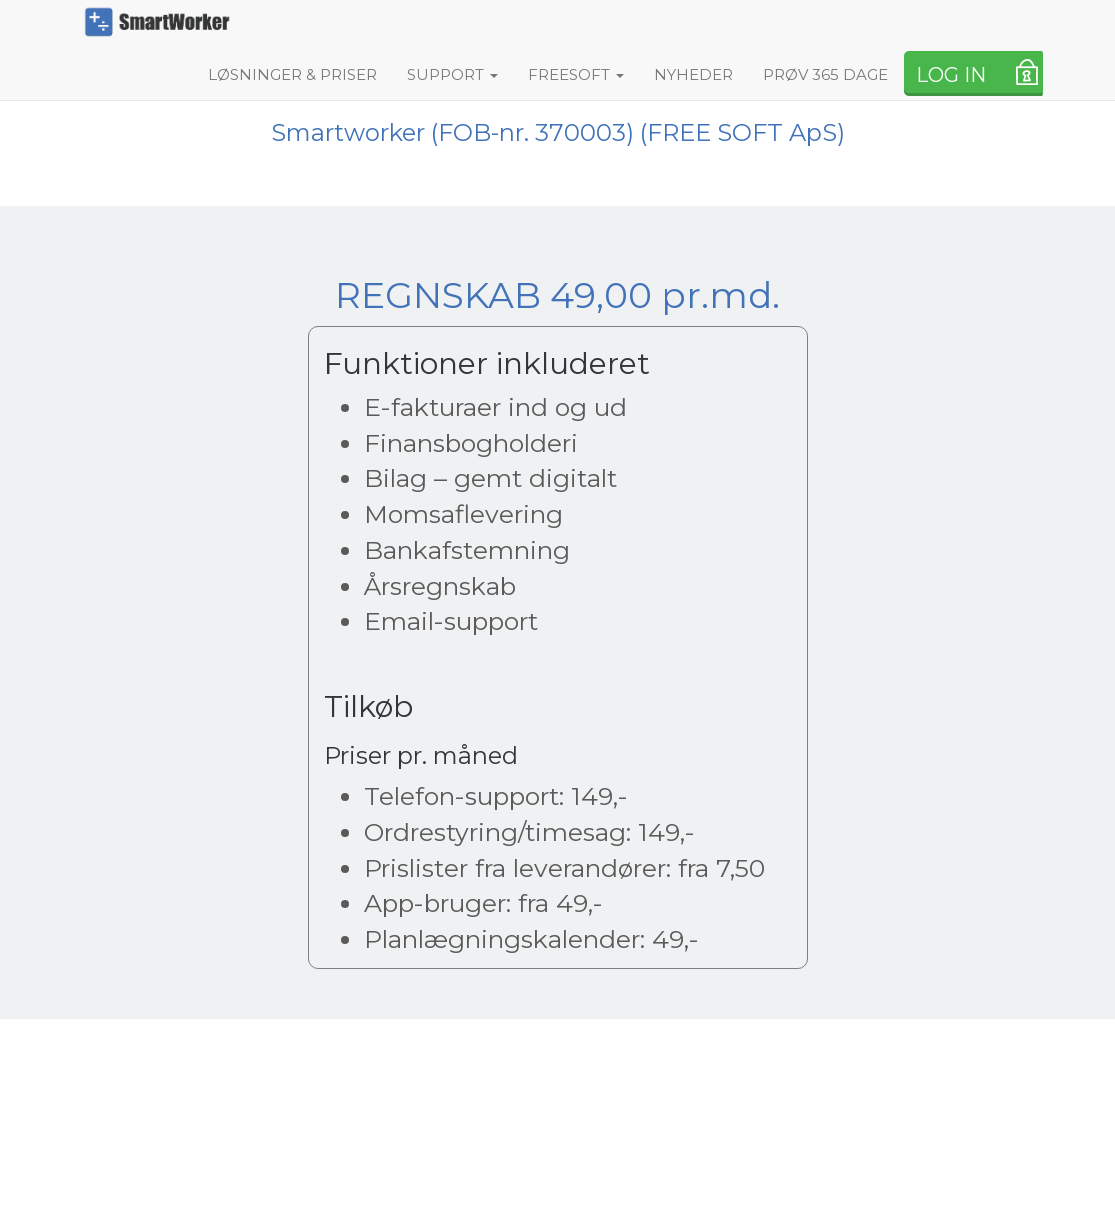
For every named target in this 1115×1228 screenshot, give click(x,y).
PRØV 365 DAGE (825, 74)
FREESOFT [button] (576, 74)
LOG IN (951, 75)
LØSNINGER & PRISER (292, 74)
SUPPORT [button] (452, 74)
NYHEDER (693, 74)
